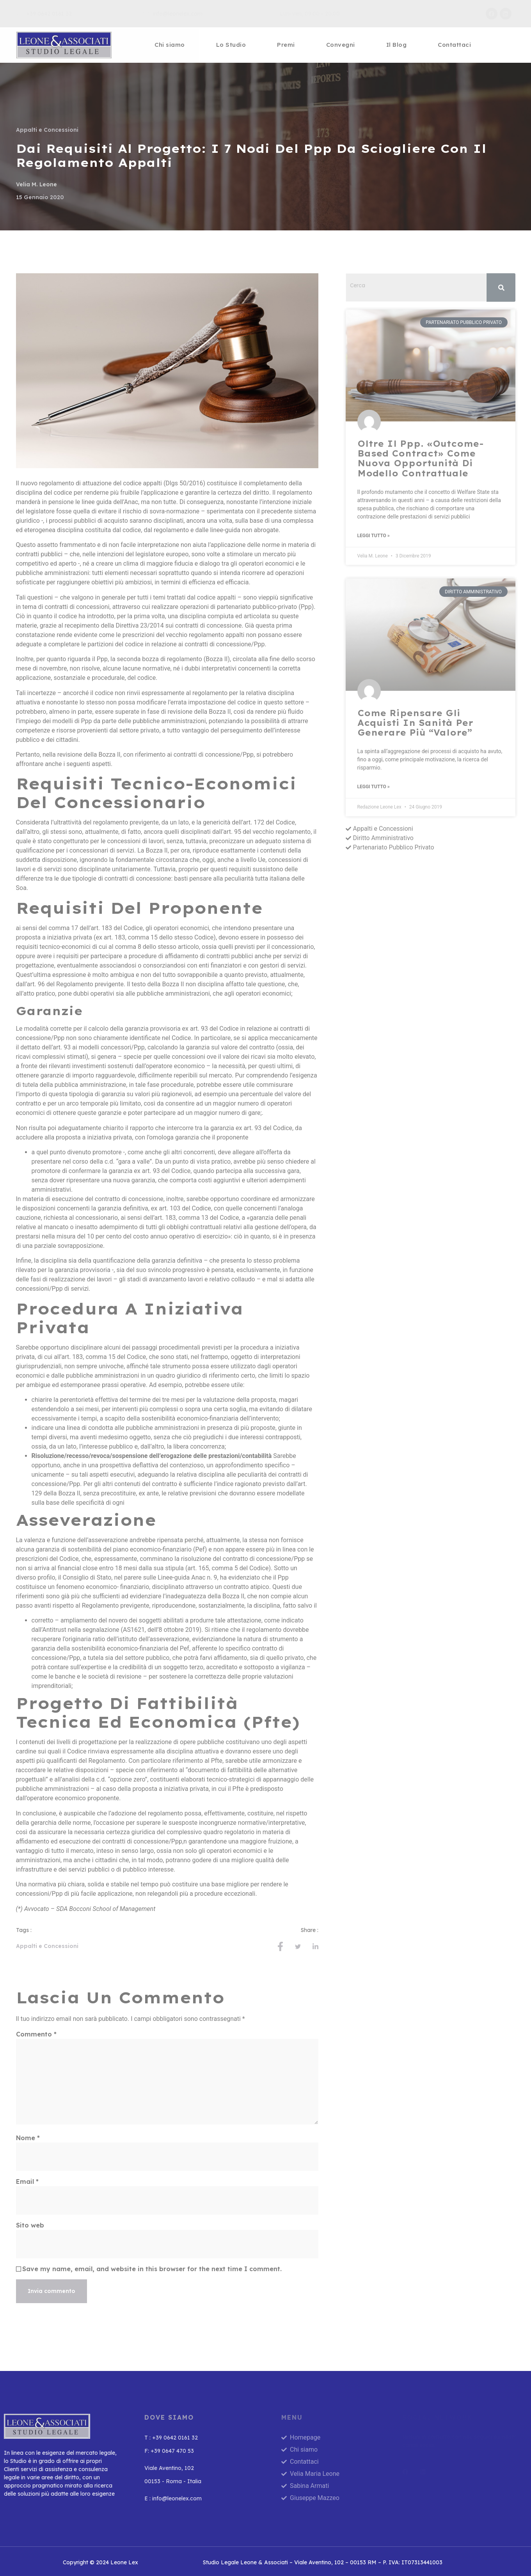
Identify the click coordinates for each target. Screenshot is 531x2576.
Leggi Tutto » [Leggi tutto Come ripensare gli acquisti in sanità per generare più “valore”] (373, 786)
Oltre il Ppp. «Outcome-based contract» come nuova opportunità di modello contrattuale (420, 458)
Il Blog (396, 44)
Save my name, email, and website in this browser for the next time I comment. (152, 2269)
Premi (286, 44)
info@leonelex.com (172, 13)
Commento (36, 2034)
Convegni (340, 44)
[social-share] (280, 1946)
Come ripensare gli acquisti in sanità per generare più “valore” (415, 723)
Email (27, 2181)
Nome (28, 2138)
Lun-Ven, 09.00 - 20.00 (305, 13)
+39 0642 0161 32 (44, 13)
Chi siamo (170, 44)
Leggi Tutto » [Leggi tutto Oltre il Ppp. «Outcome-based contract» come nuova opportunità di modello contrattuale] (373, 535)
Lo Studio (231, 44)
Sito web (30, 2225)
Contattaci (454, 44)
